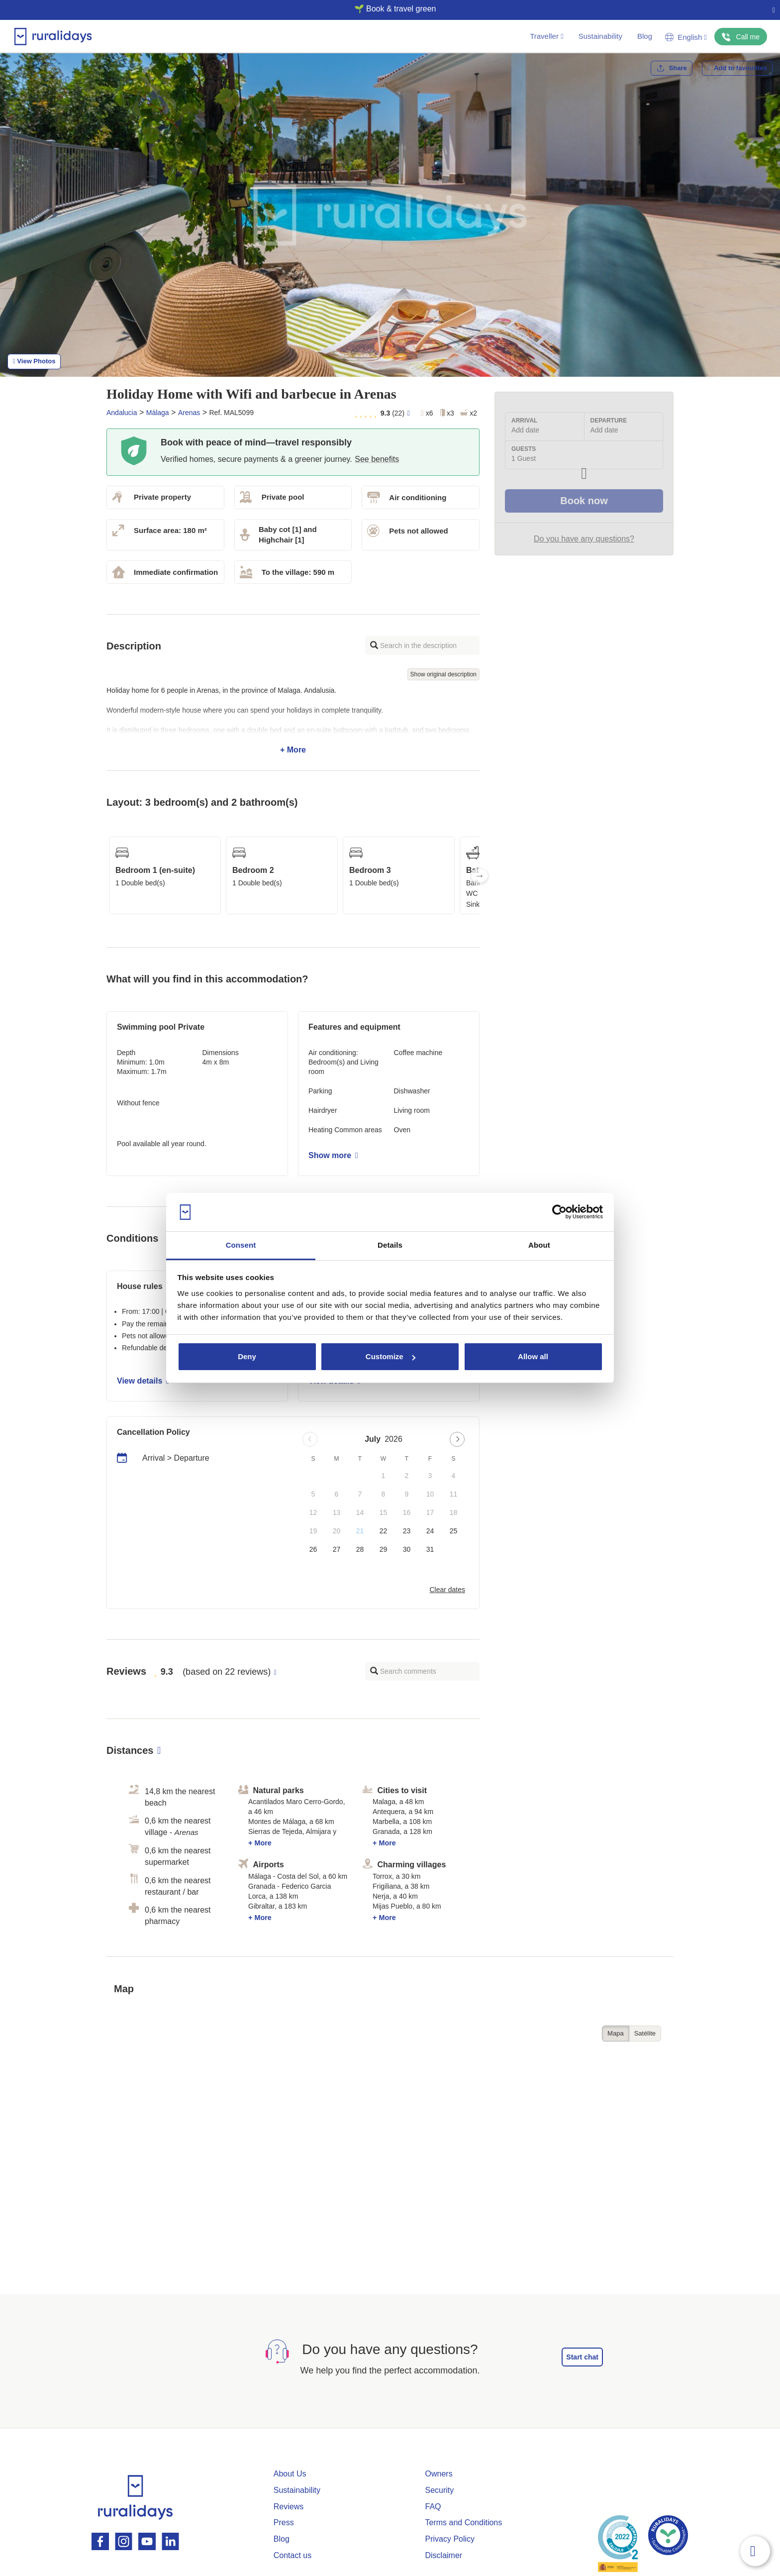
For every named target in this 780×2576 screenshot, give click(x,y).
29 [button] (384, 1549)
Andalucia (121, 413)
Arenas (189, 413)
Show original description (443, 674)
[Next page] (457, 1439)
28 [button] (360, 1549)
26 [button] (313, 1549)
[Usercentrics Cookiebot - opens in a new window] (559, 1212)
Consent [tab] (241, 1245)
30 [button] (407, 1549)
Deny (247, 1356)
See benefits (377, 459)
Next (479, 875)
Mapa (615, 2033)
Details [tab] (390, 1245)
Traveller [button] (546, 36)
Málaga (157, 413)
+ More (293, 720)
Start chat (582, 2357)
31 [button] (430, 1549)
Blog (644, 36)
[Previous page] (309, 1439)
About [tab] (539, 1245)
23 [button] (407, 1531)
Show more (333, 1155)
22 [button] (384, 1531)
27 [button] (337, 1549)
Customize (390, 1356)
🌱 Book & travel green (386, 8)
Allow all (533, 1356)
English (686, 37)
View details (143, 1381)
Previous (106, 875)
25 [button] (454, 1531)
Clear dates (447, 1590)
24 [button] (430, 1531)
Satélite (645, 2033)
